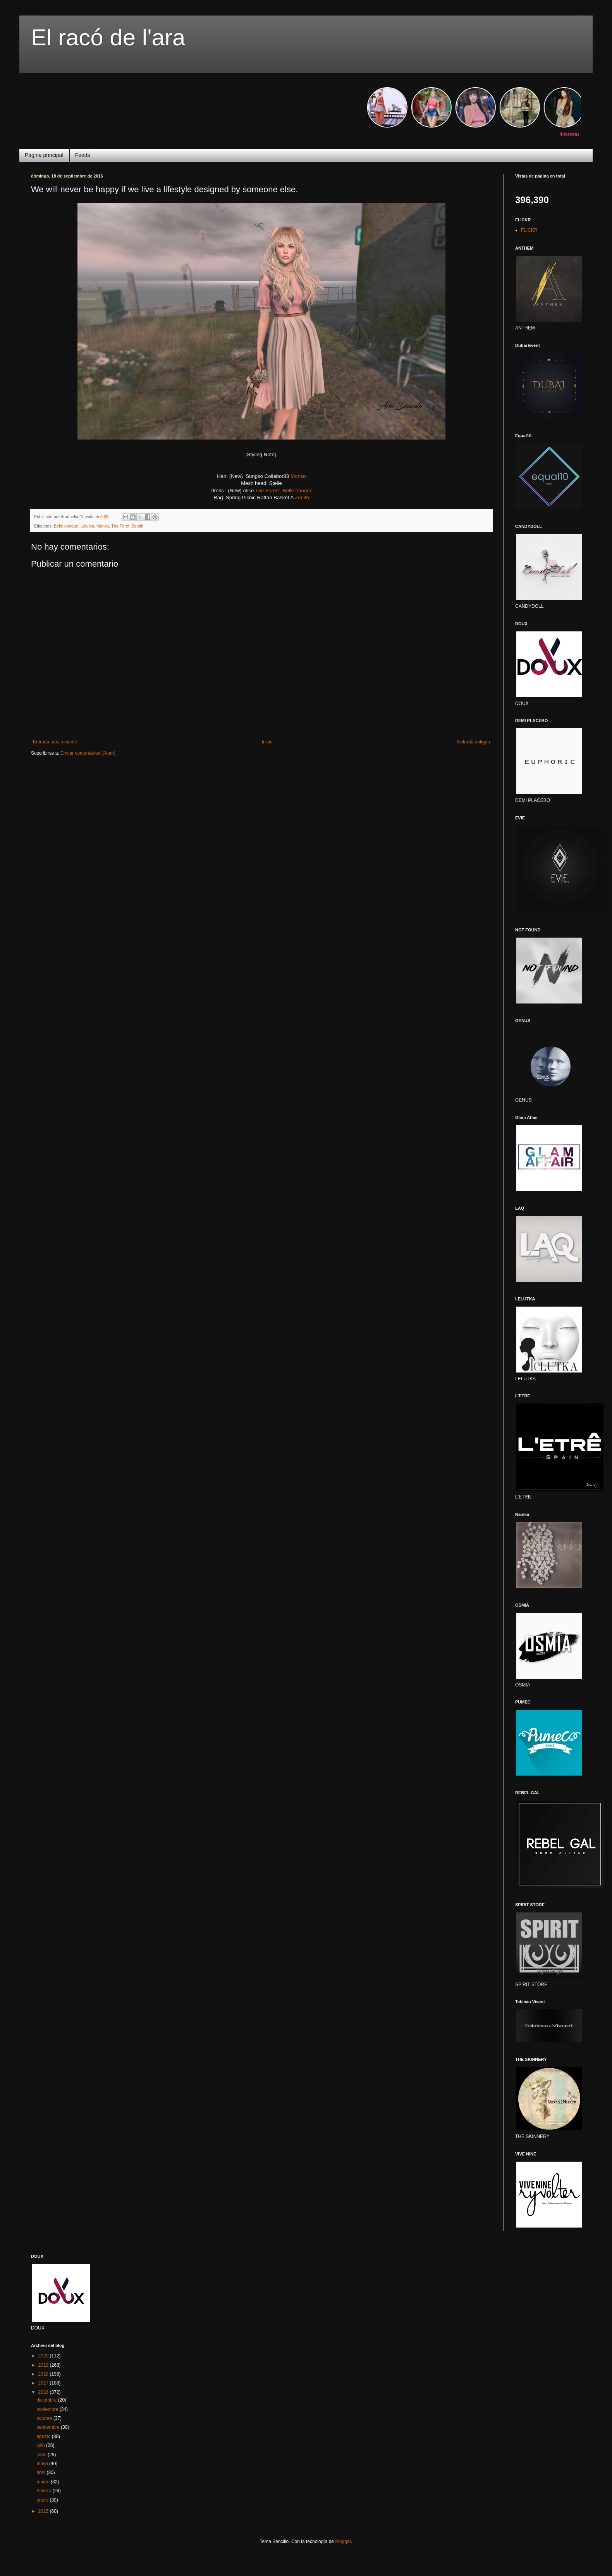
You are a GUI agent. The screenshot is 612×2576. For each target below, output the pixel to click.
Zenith (302, 497)
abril (41, 2472)
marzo (43, 2482)
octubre (44, 2418)
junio (42, 2454)
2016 (44, 2392)
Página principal (44, 155)
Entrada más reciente (55, 742)
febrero (44, 2490)
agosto (44, 2436)
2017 (44, 2383)
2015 (44, 2511)
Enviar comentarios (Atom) (87, 753)
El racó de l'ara (108, 37)
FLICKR (529, 230)
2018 (44, 2374)
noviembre (47, 2409)
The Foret (120, 526)
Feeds (82, 155)
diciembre (47, 2400)
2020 (44, 2356)
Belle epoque (298, 490)
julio (41, 2445)
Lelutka (87, 526)
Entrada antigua (473, 742)
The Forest (267, 490)
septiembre (48, 2427)
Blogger (343, 2541)
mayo (42, 2463)
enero (43, 2500)
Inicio (267, 742)
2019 (44, 2365)
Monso (298, 476)
